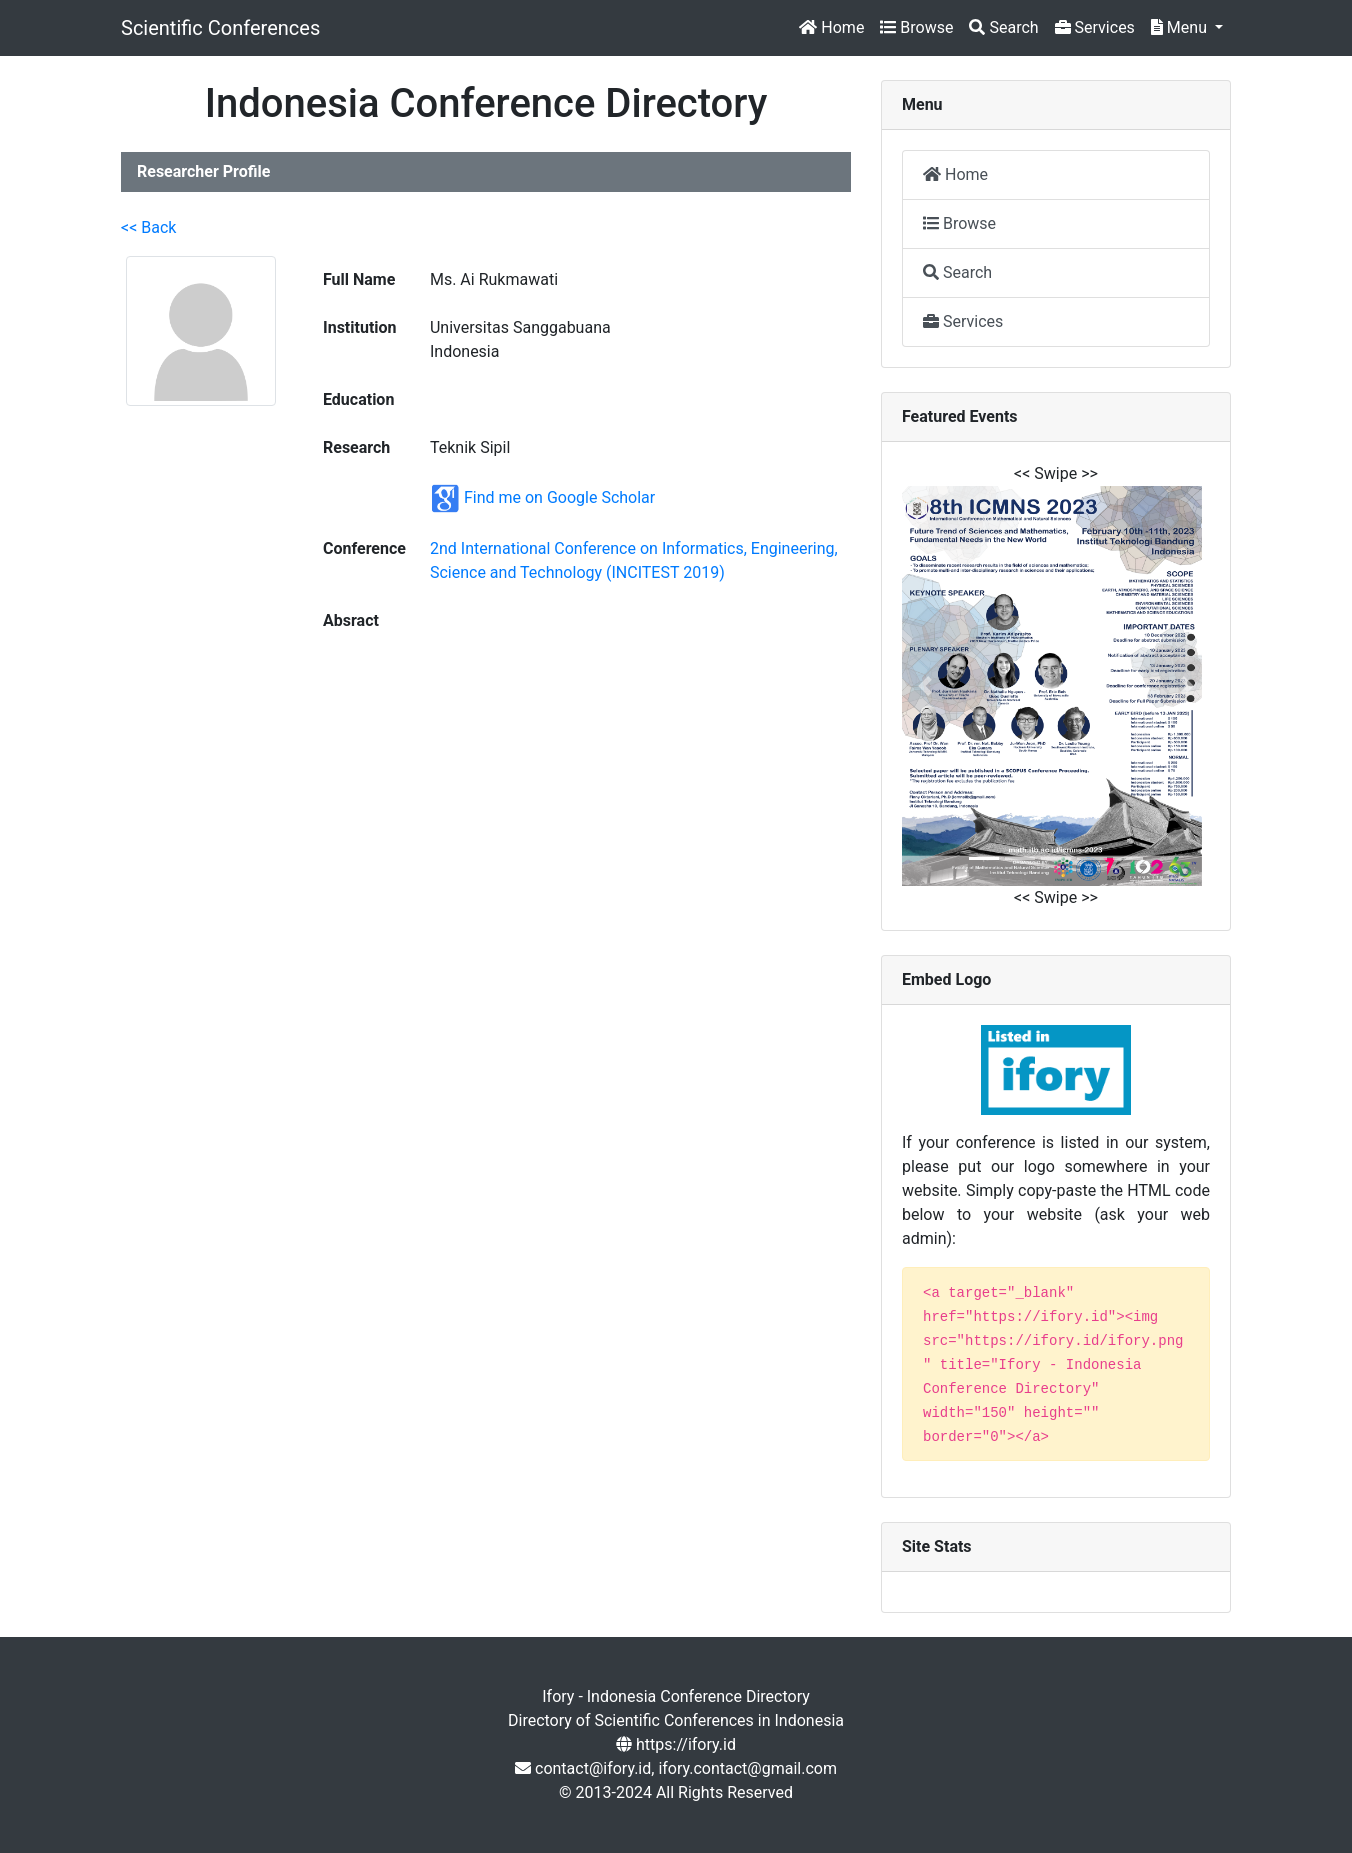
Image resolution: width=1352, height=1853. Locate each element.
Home (831, 27)
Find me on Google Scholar (559, 497)
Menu (1181, 27)
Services (1095, 27)
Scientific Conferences (220, 28)
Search (1003, 27)
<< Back (148, 227)
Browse (916, 27)
